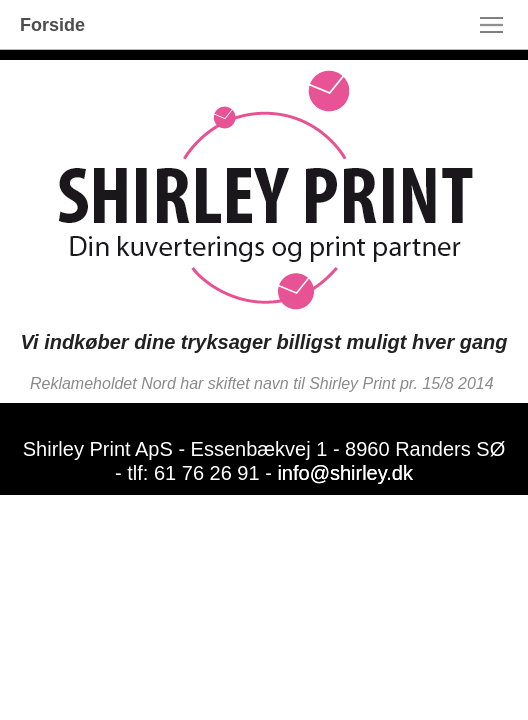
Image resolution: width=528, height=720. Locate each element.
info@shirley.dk (345, 473)
